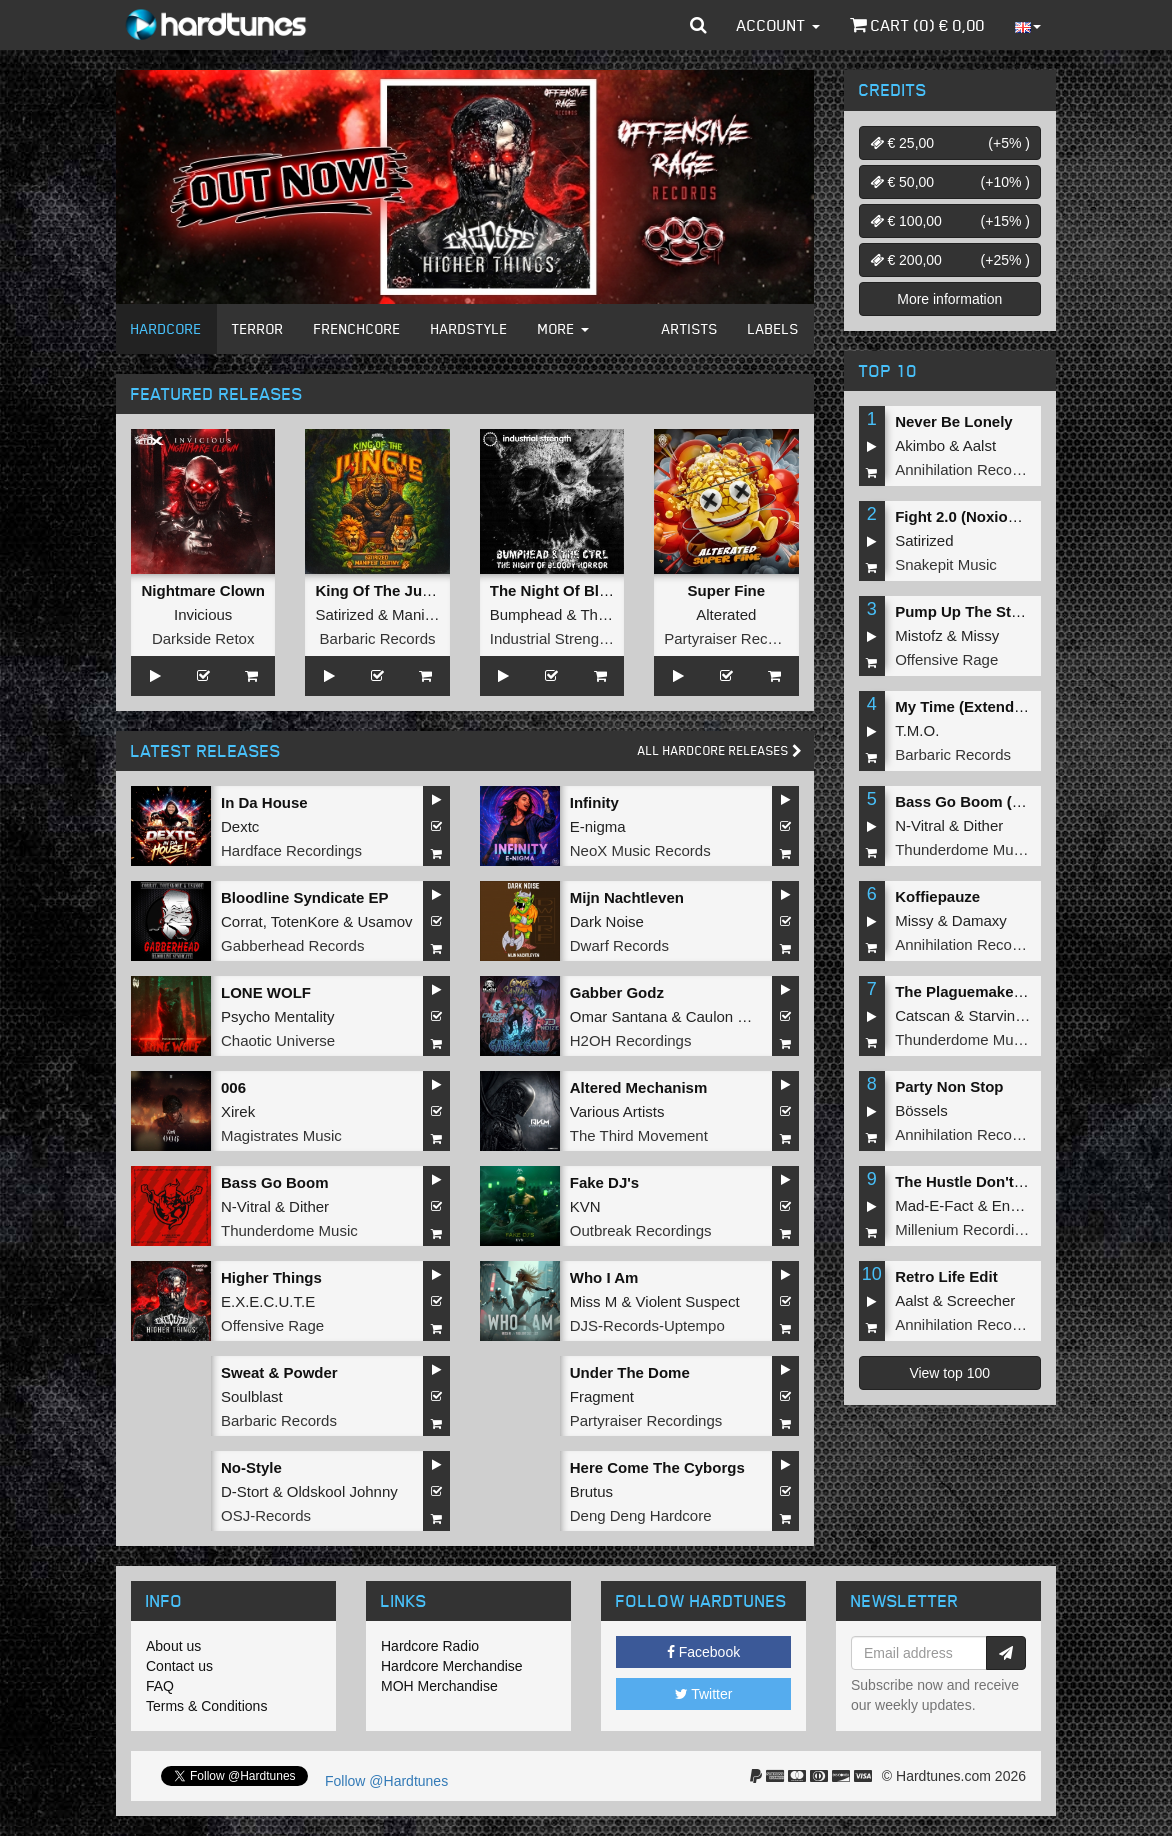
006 (233, 1087)
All (720, 750)
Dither (309, 1206)
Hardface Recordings (291, 850)
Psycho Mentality (277, 1016)
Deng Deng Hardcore (641, 1515)
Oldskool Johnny (342, 1491)
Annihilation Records (964, 469)
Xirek (238, 1111)
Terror (258, 328)
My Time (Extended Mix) (980, 706)
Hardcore (166, 328)
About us (173, 1646)
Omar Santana (619, 1016)
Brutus (591, 1491)
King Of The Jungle (384, 590)
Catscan (922, 1015)
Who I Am (604, 1277)
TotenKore (305, 921)
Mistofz (919, 635)
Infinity (594, 802)
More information (949, 299)
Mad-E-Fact (934, 1205)
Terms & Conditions (206, 1706)
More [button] (563, 328)
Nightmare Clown (203, 590)
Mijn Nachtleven (627, 897)
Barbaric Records (378, 638)
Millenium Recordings (966, 1229)
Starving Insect (1018, 1015)
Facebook (703, 1652)
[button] (698, 25)
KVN (585, 1206)
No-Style (251, 1467)
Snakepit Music (946, 564)
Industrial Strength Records (581, 638)
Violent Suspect (688, 1301)
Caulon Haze (729, 1016)
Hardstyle (469, 328)
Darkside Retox (203, 638)
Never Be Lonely (954, 421)
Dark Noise (607, 921)
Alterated (726, 614)
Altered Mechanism (639, 1087)
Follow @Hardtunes (386, 1781)
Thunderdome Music (289, 1230)
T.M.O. (917, 730)
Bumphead (526, 614)
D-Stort (245, 1491)
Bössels (921, 1110)
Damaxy (979, 920)
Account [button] (778, 25)
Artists (690, 328)
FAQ (160, 1686)
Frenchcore (357, 328)
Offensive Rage (272, 1325)
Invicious (203, 614)
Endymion (1025, 1205)
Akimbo (920, 445)
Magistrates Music (281, 1135)
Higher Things (271, 1277)
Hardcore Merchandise (452, 1666)
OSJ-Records (266, 1515)
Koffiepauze (937, 896)
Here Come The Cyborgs (657, 1467)
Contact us (179, 1666)
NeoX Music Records (640, 850)
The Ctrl (606, 614)
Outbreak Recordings (641, 1230)
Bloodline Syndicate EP (305, 897)
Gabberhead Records (292, 945)
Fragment (602, 1396)
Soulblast (252, 1396)
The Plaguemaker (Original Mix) (1007, 991)
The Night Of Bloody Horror (588, 590)
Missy (980, 635)
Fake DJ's (604, 1182)
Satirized (344, 614)
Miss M (594, 1301)
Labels (773, 328)
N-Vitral (246, 1206)
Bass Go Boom (275, 1182)
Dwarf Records (619, 945)
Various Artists (617, 1111)
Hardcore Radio (430, 1646)
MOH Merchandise (439, 1686)
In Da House (264, 802)
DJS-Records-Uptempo (647, 1325)
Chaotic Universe (278, 1040)
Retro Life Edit (946, 1276)
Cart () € (917, 25)
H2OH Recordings (631, 1040)
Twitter (704, 1694)
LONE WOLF (266, 992)
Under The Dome (630, 1372)
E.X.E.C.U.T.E (268, 1301)
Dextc (240, 826)
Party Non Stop (949, 1086)
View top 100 (949, 1373)
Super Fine (727, 590)
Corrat (242, 921)
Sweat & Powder (279, 1372)
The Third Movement (639, 1135)
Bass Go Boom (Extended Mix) (1004, 801)
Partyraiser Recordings (740, 638)
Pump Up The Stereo (969, 611)
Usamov (385, 921)
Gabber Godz (617, 992)
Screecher (981, 1300)
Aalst (979, 445)
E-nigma (598, 826)
